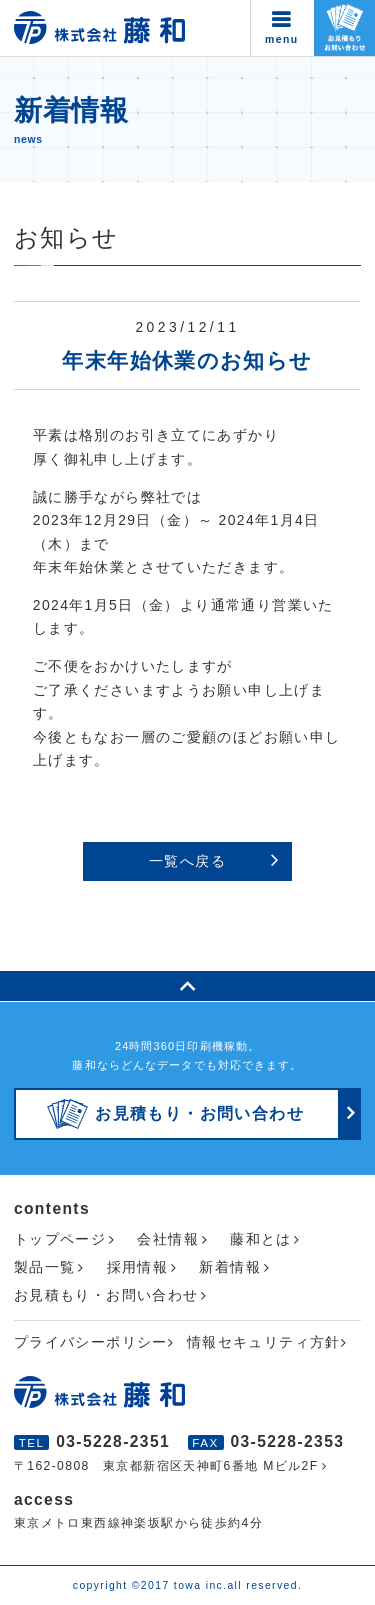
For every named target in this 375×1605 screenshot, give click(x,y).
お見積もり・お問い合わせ (106, 1295)
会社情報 (168, 1239)
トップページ (60, 1239)
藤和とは (261, 1239)
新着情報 (230, 1267)
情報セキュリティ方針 (264, 1342)
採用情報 (138, 1267)
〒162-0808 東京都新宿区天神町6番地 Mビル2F (166, 1466)
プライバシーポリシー (91, 1342)
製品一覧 (45, 1267)
